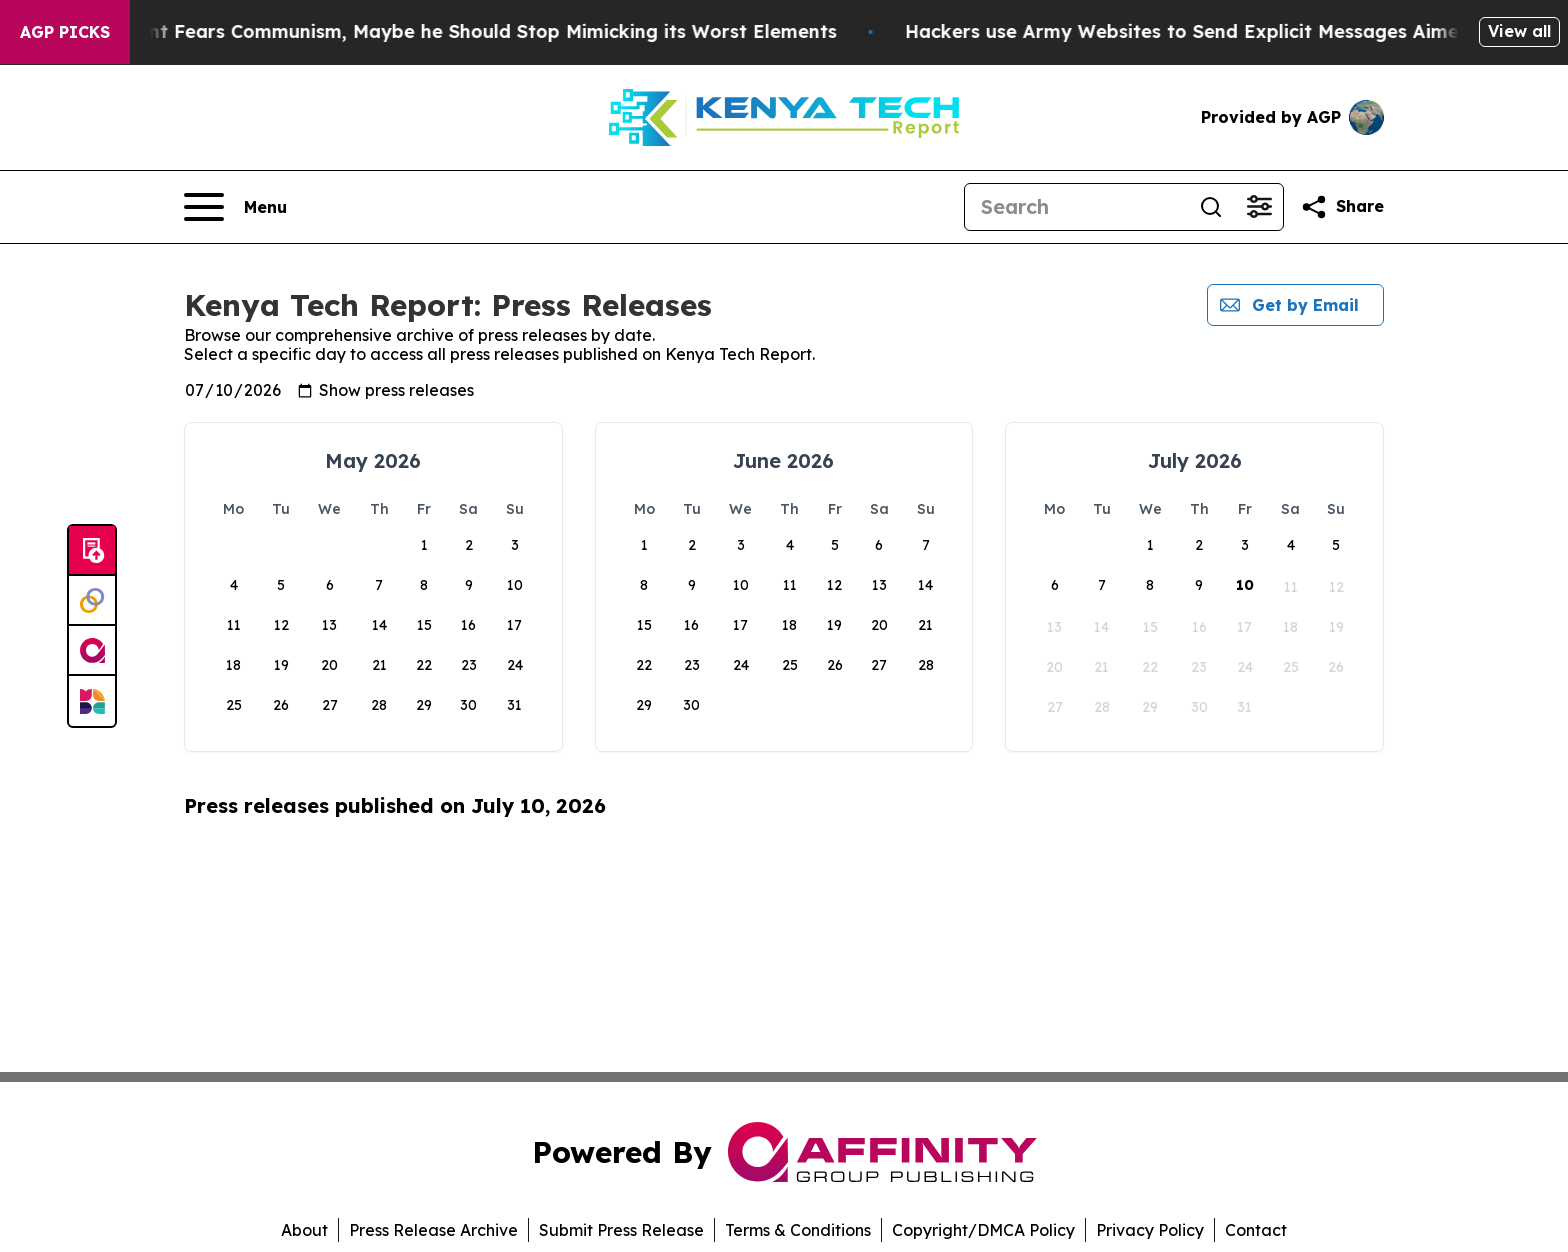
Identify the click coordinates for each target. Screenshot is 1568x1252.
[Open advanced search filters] (1259, 207)
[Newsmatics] (92, 701)
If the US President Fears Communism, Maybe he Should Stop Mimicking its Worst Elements (454, 31)
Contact (1256, 1230)
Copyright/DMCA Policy (983, 1230)
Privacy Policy (1150, 1230)
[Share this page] (1342, 207)
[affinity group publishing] (92, 651)
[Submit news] (92, 551)
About (304, 1230)
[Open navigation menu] (235, 207)
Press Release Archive (433, 1230)
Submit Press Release (621, 1230)
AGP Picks (65, 32)
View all (1519, 31)
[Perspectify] (92, 601)
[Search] (1076, 207)
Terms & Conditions (798, 1230)
